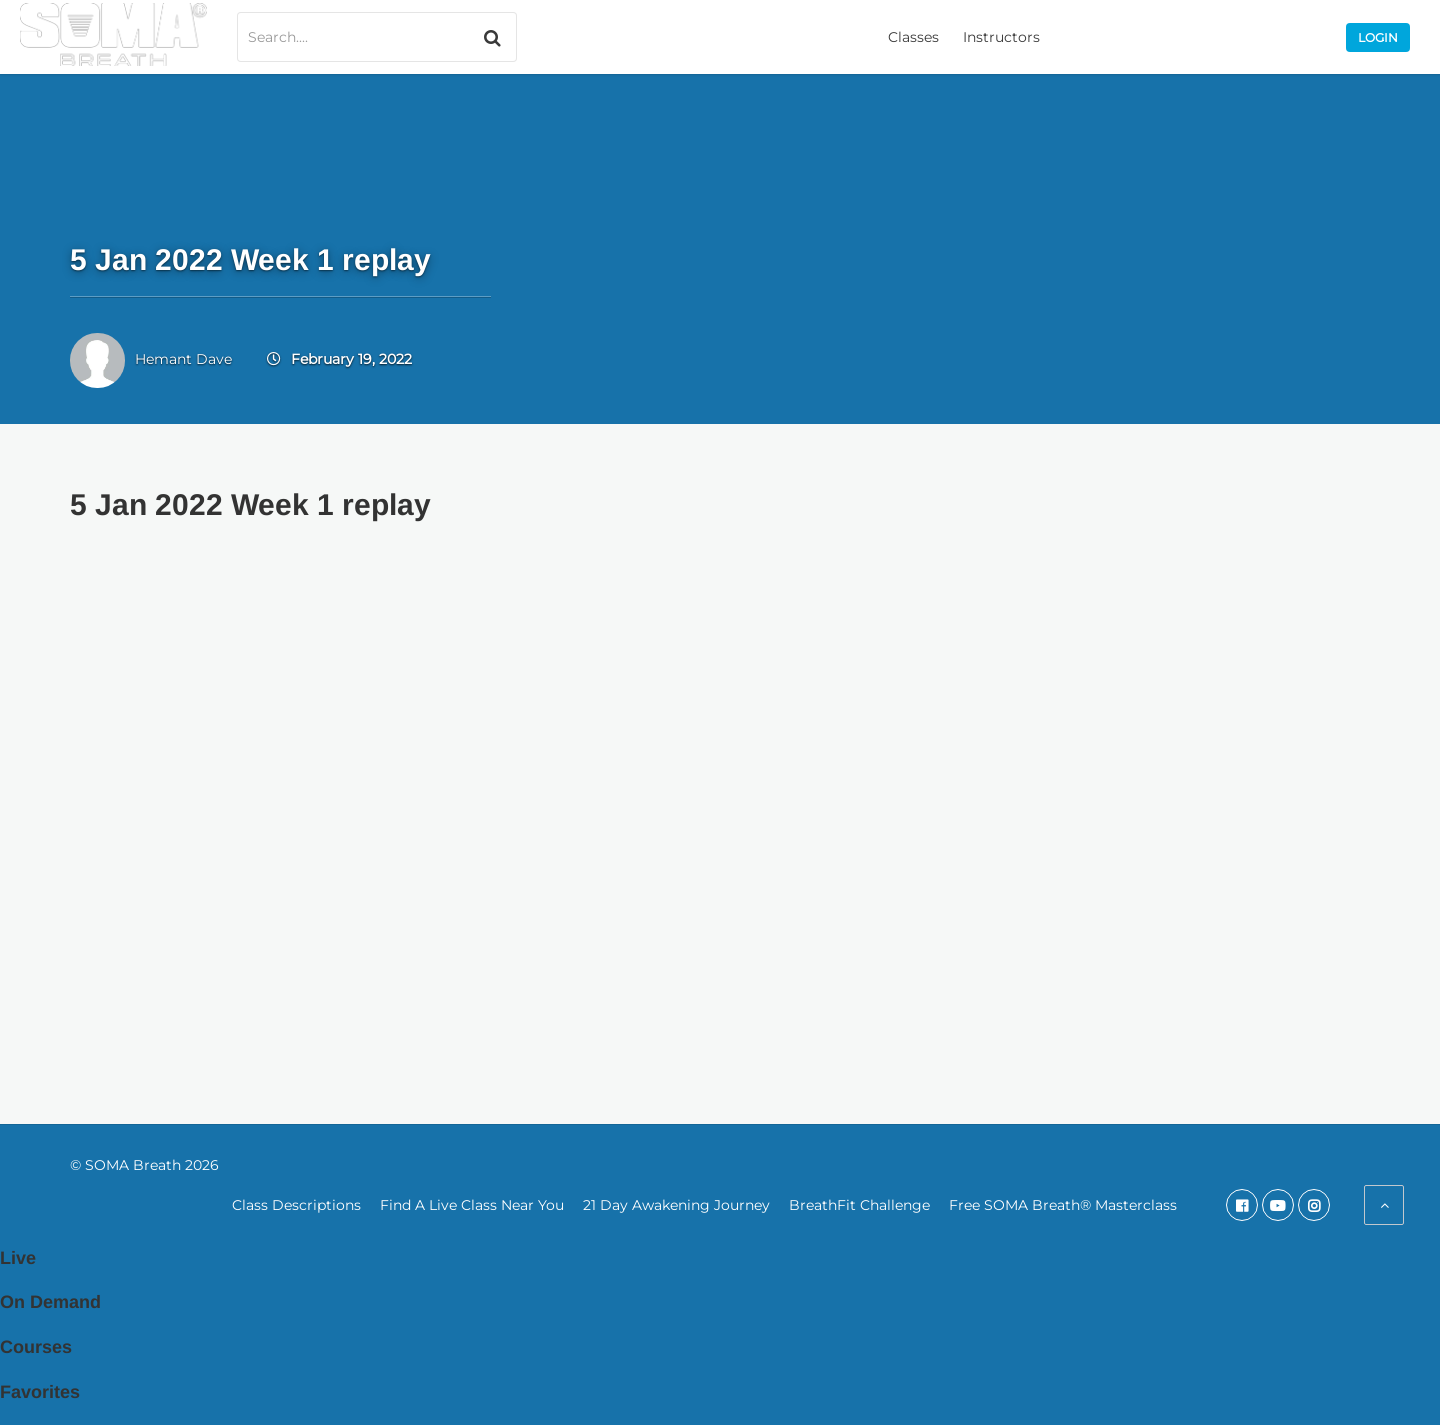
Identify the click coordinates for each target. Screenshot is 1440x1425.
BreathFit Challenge (859, 1205)
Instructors (1001, 37)
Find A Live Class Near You (472, 1205)
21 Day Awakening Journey (676, 1205)
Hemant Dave (183, 359)
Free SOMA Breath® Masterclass (1063, 1205)
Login (1378, 37)
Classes (913, 37)
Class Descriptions (296, 1205)
